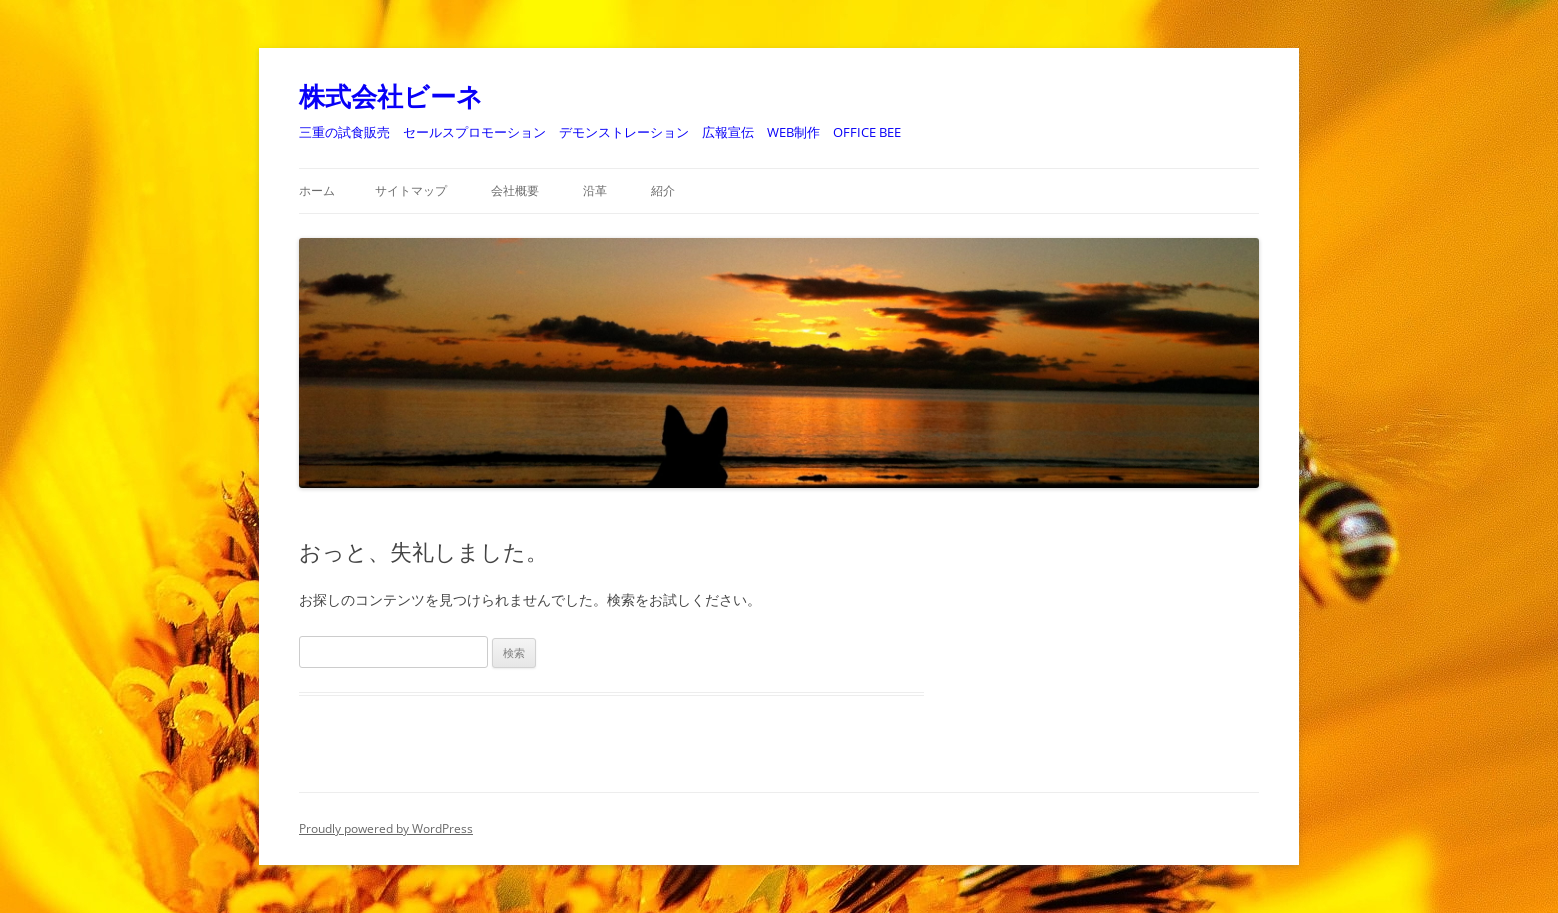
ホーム (317, 190)
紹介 (663, 190)
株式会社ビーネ (391, 96)
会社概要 (515, 190)
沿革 (595, 190)
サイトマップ (411, 190)
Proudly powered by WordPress (386, 828)
